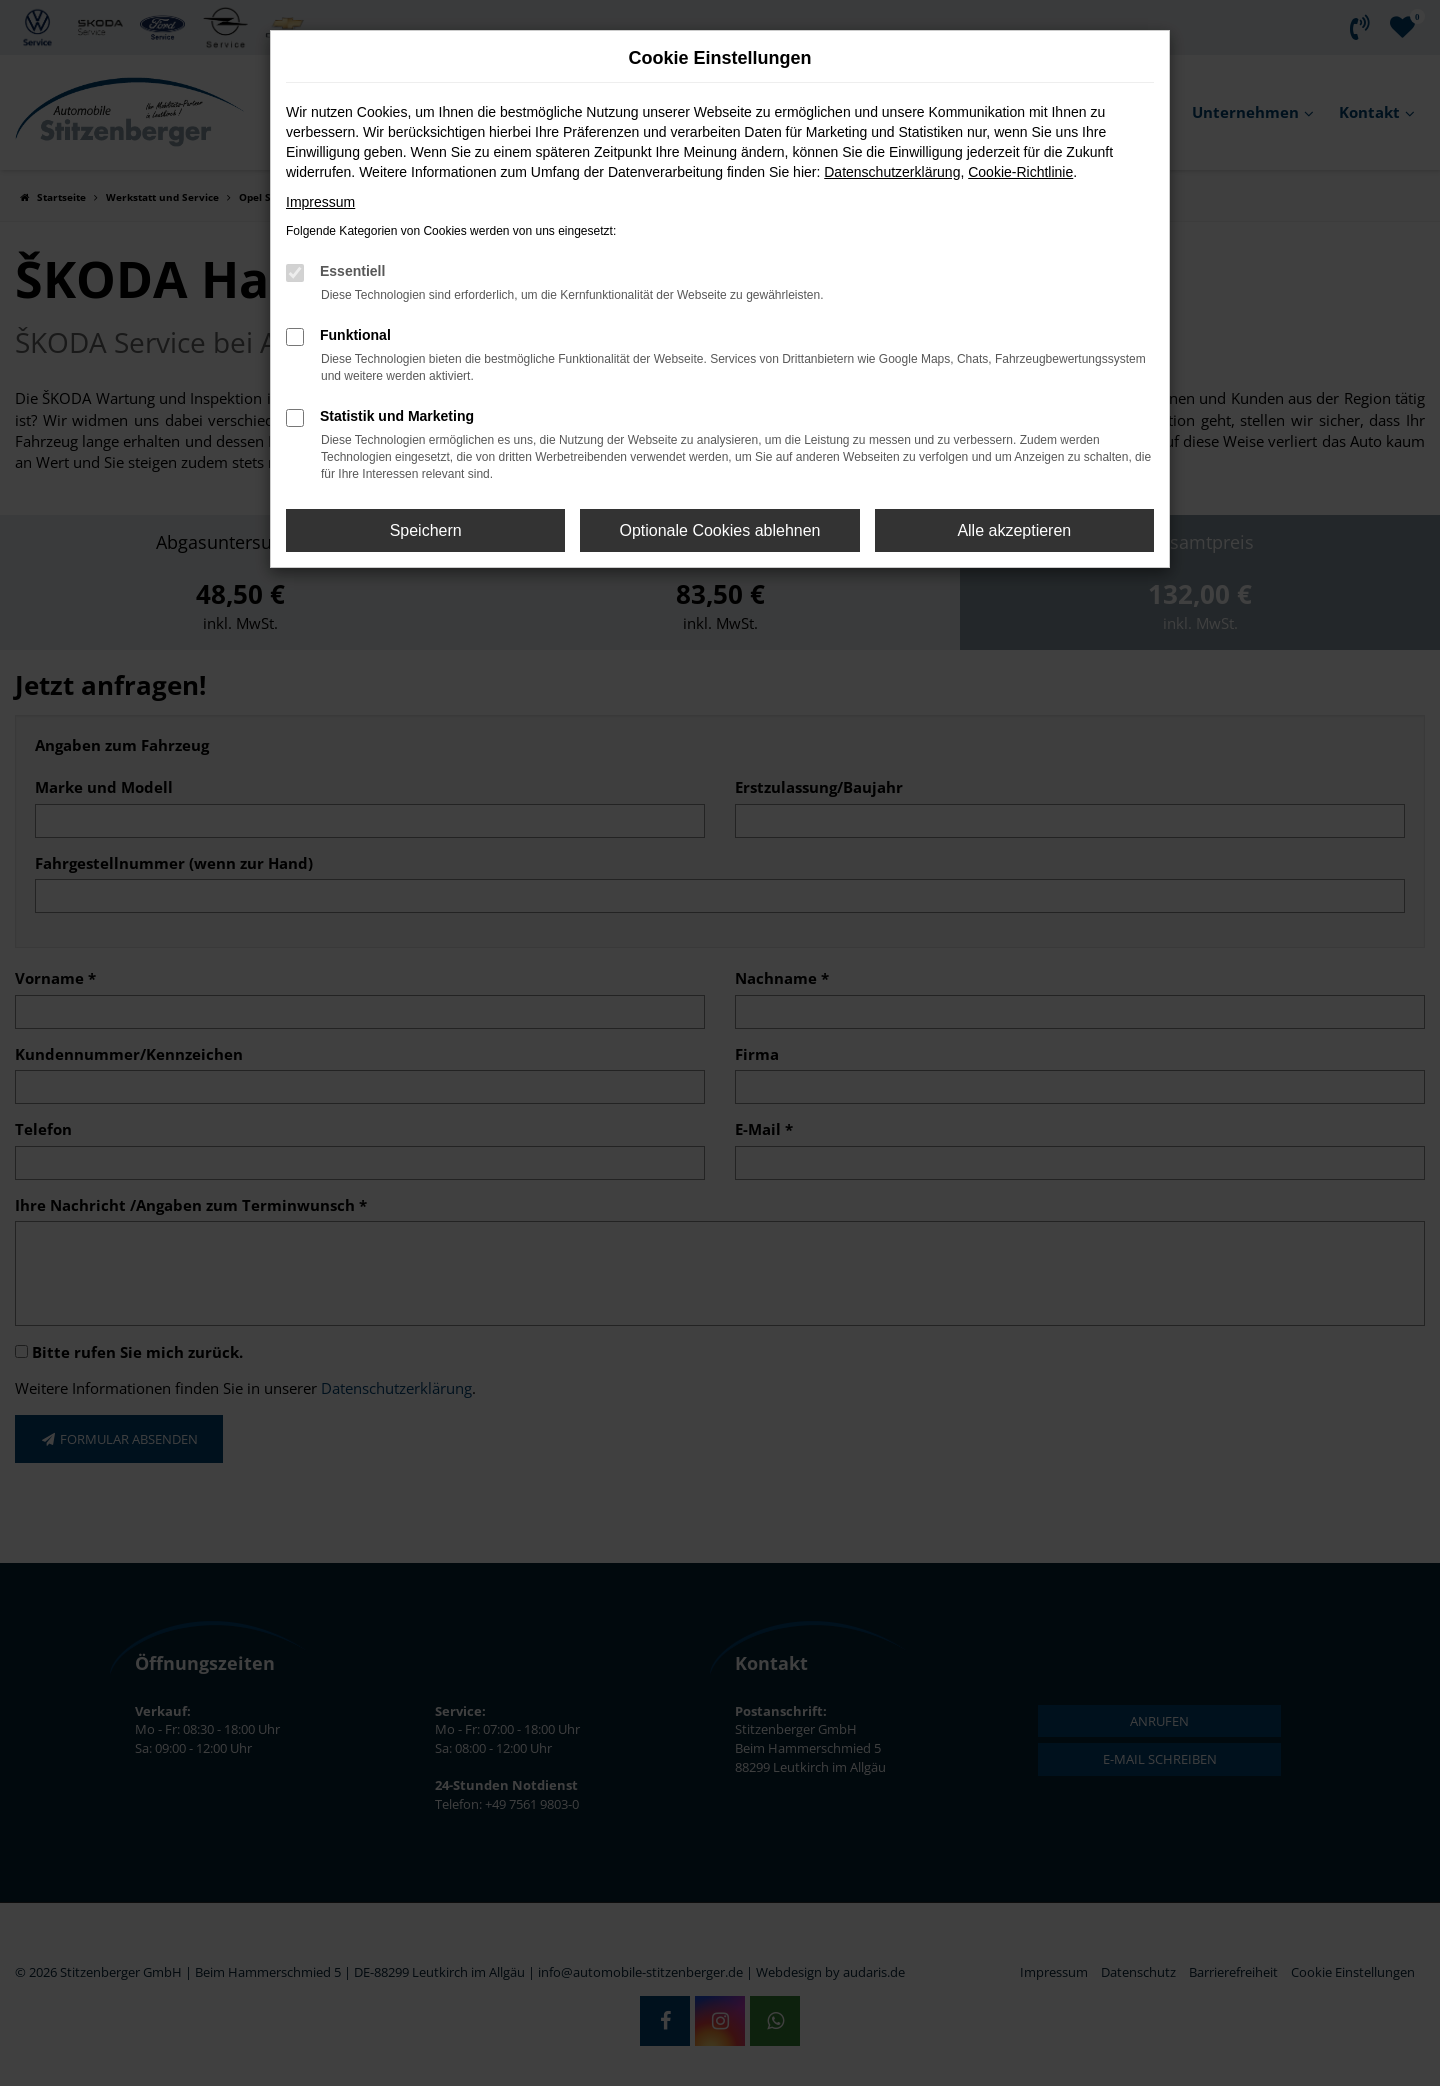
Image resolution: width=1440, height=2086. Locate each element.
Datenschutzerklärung (892, 172)
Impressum (320, 202)
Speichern (426, 530)
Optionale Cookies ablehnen (719, 530)
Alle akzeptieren (1014, 530)
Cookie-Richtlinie (1020, 172)
